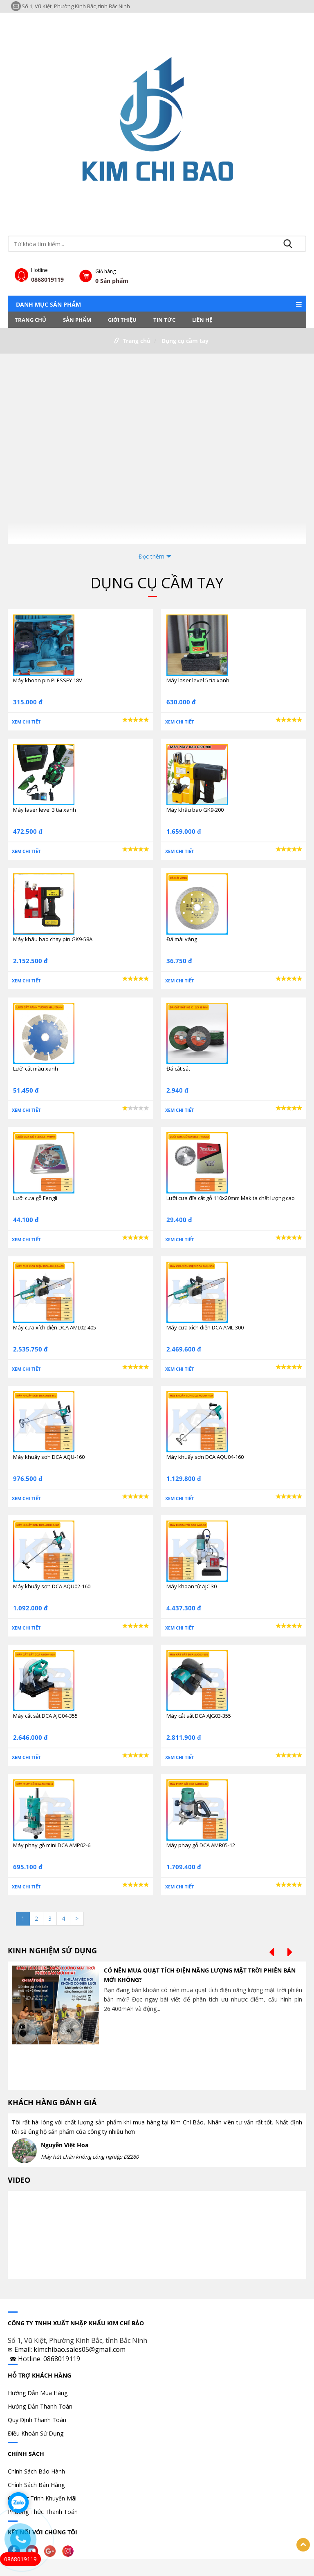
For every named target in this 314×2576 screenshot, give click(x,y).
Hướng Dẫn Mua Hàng (37, 2393)
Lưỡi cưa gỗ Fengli (35, 1198)
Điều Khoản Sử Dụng (35, 2433)
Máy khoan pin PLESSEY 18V (47, 680)
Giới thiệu (122, 320)
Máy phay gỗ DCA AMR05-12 (200, 1845)
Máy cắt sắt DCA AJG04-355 (45, 1715)
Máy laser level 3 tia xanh (44, 809)
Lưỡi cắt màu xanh (35, 1068)
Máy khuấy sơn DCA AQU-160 (49, 1457)
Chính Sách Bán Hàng (36, 2485)
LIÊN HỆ (202, 320)
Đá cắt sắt (178, 1068)
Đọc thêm (151, 556)
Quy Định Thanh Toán (37, 2420)
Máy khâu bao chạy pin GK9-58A (52, 939)
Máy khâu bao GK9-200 (195, 809)
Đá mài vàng (181, 939)
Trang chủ (30, 320)
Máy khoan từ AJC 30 (191, 1586)
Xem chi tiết (26, 722)
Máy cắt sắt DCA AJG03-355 (198, 1715)
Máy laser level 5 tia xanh (197, 680)
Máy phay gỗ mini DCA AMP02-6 (51, 1845)
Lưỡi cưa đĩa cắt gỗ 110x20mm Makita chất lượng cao (230, 1198)
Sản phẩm (77, 320)
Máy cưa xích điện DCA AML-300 (205, 1327)
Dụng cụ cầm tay (185, 341)
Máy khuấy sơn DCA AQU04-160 (205, 1457)
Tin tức (164, 320)
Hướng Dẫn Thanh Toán (40, 2406)
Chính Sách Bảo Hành (36, 2471)
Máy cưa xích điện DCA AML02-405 (54, 1327)
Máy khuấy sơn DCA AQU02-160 (51, 1586)
